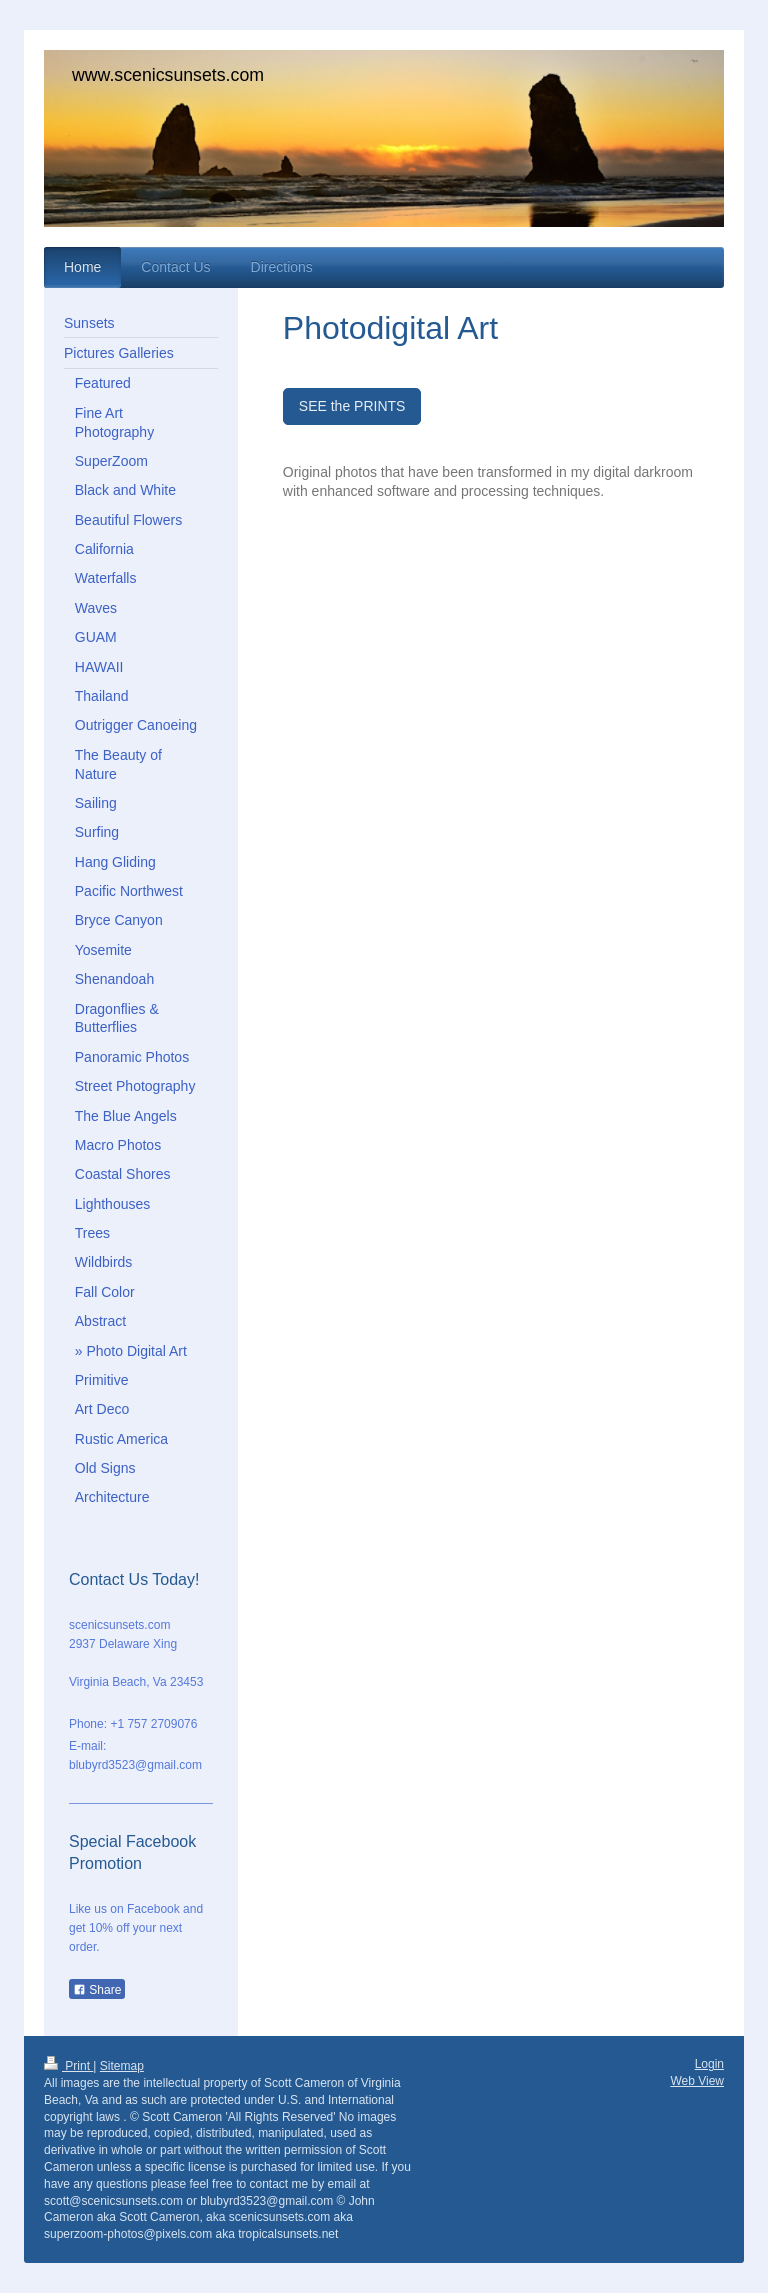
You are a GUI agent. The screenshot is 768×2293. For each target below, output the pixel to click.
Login (709, 2064)
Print (68, 2066)
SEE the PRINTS (352, 406)
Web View (697, 2081)
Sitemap (122, 2066)
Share (97, 1990)
